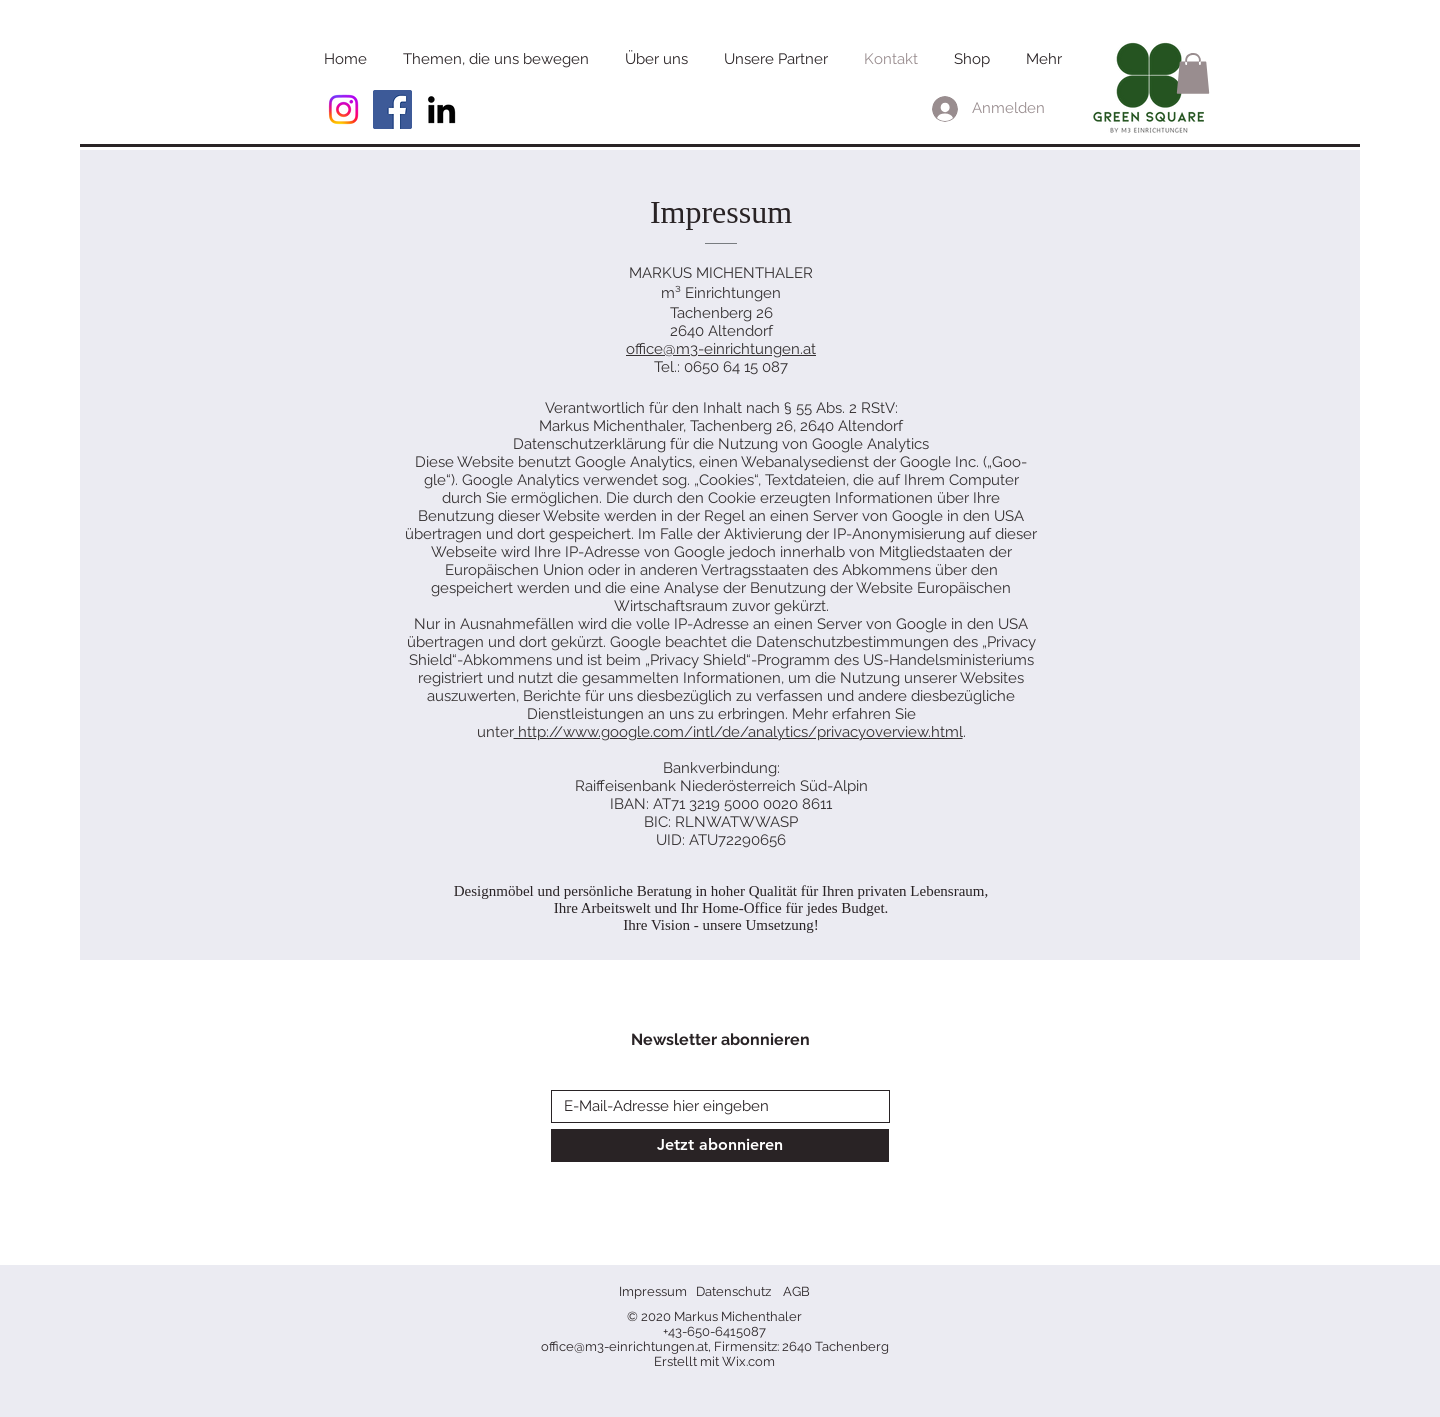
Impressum (653, 1291)
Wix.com (748, 1361)
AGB (796, 1291)
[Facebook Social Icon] (392, 109)
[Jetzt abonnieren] (720, 1145)
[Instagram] (343, 109)
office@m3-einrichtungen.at (721, 349)
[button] (1193, 73)
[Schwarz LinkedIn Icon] (441, 109)
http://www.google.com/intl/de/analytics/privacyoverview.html (738, 732)
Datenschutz (733, 1291)
